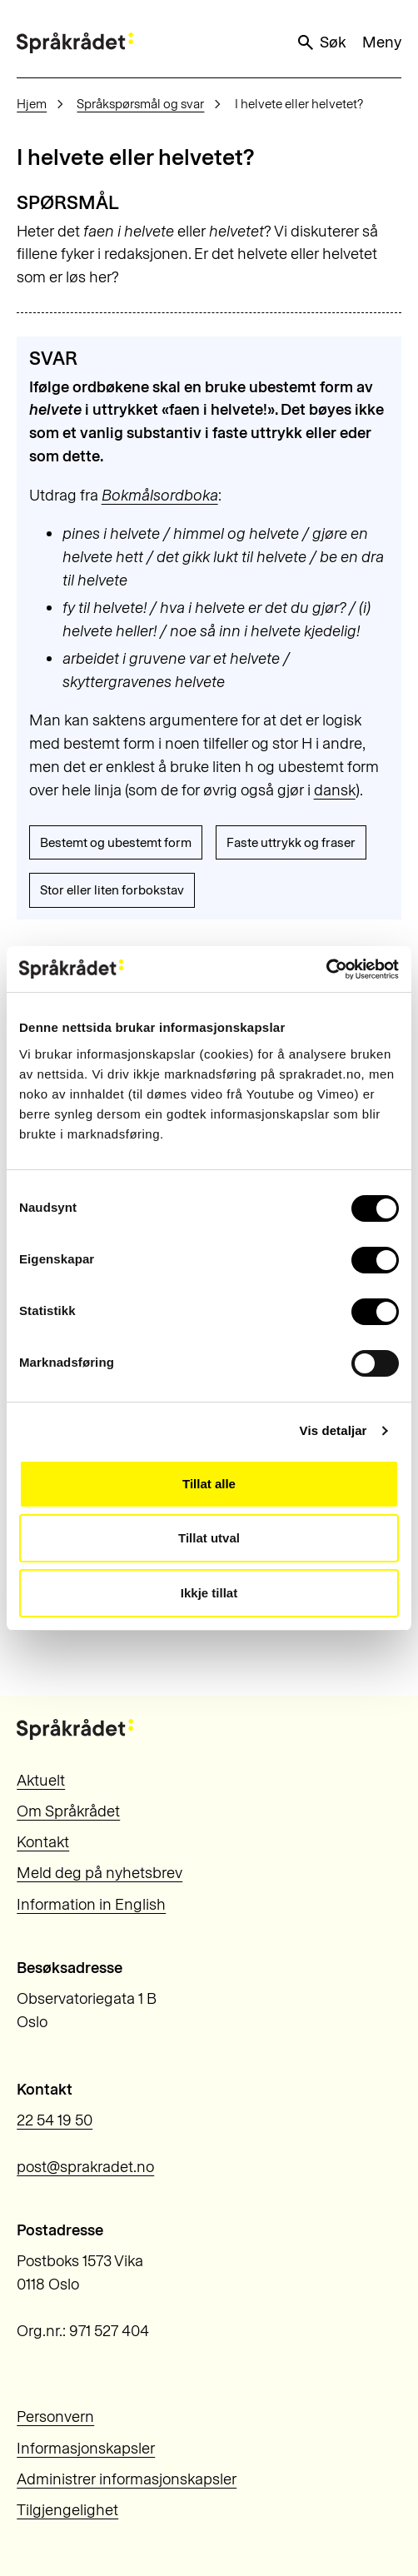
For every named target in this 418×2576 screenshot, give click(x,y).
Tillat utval (209, 1538)
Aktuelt (41, 1780)
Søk (321, 42)
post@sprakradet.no (85, 2166)
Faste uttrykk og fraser (291, 842)
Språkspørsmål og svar (140, 104)
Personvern (55, 2416)
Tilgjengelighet (67, 2509)
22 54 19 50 (54, 2120)
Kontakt (43, 1841)
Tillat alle (209, 1484)
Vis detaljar (333, 1430)
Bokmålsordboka (160, 495)
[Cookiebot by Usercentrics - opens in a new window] (326, 969)
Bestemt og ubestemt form (116, 842)
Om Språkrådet (68, 1811)
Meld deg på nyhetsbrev (99, 1872)
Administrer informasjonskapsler (126, 2479)
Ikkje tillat (209, 1593)
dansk (335, 790)
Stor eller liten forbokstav (112, 890)
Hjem (32, 104)
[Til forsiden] (75, 42)
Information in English (91, 1904)
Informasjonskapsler (86, 2448)
